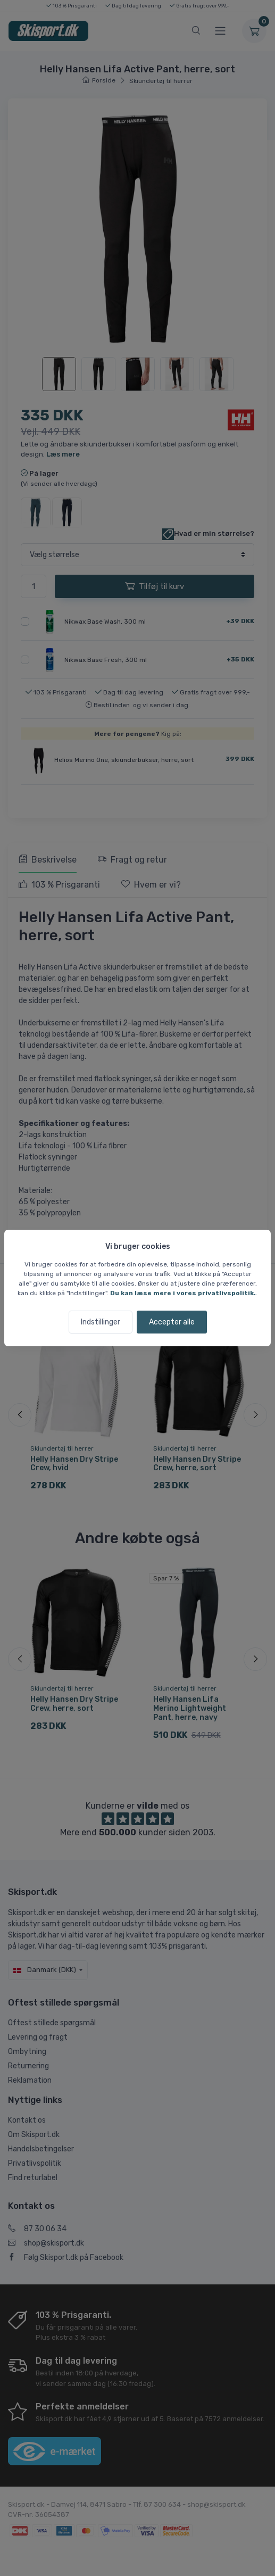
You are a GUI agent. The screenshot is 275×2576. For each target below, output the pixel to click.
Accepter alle (172, 1322)
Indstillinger (100, 1322)
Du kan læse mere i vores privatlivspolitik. (183, 1293)
